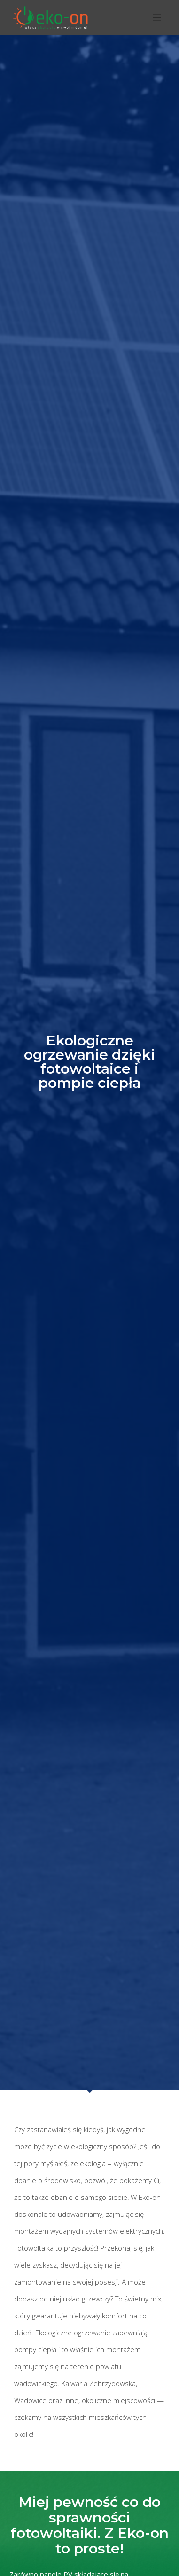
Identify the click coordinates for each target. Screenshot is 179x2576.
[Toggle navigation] (157, 17)
